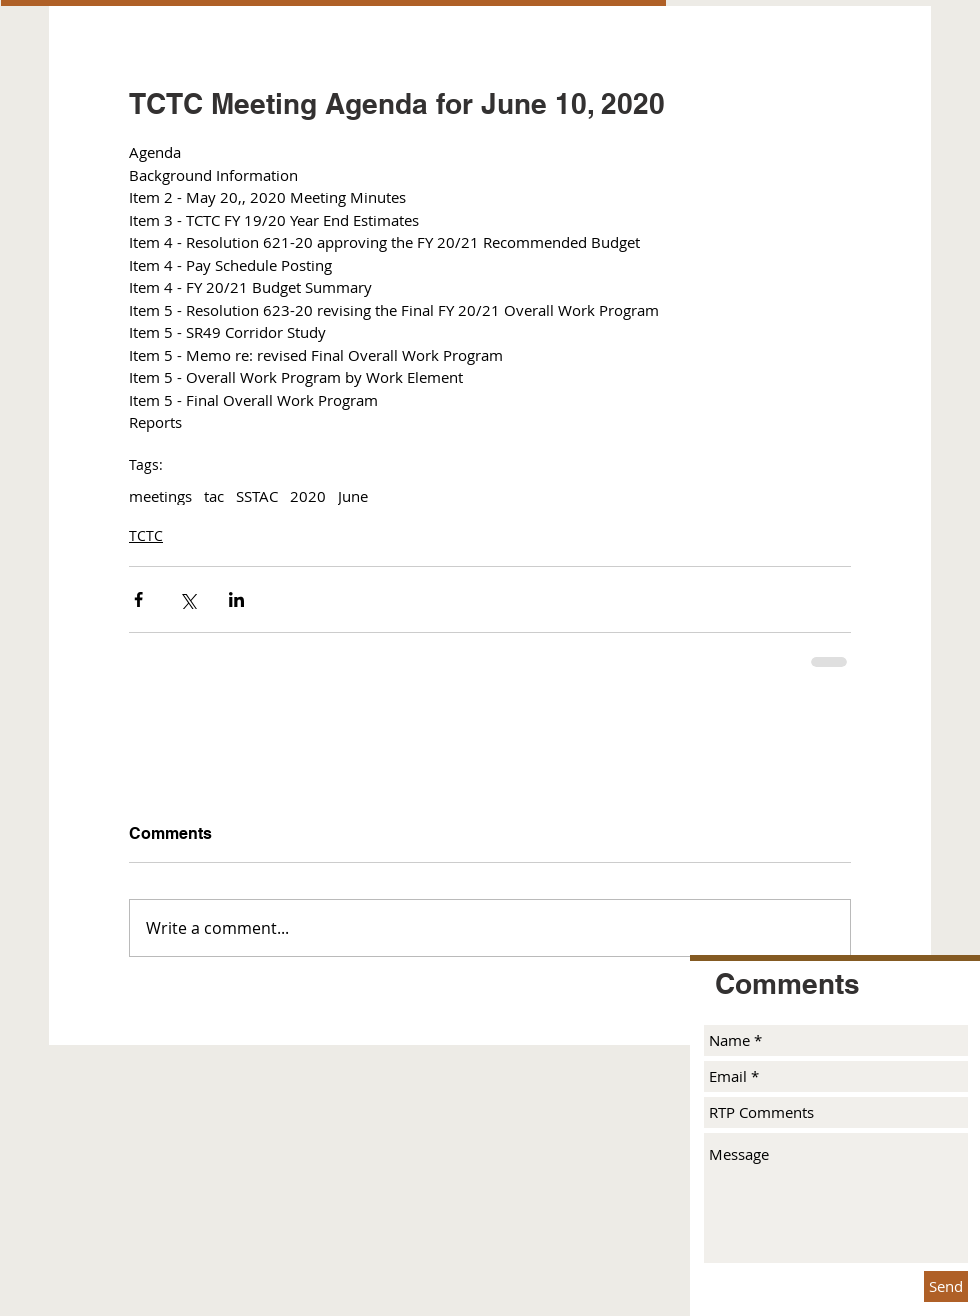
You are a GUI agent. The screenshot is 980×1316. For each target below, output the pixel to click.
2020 (308, 496)
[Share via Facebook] (138, 599)
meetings (160, 496)
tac (214, 496)
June (353, 496)
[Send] (946, 1286)
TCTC (146, 535)
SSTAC (257, 496)
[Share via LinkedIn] (236, 599)
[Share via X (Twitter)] (187, 599)
